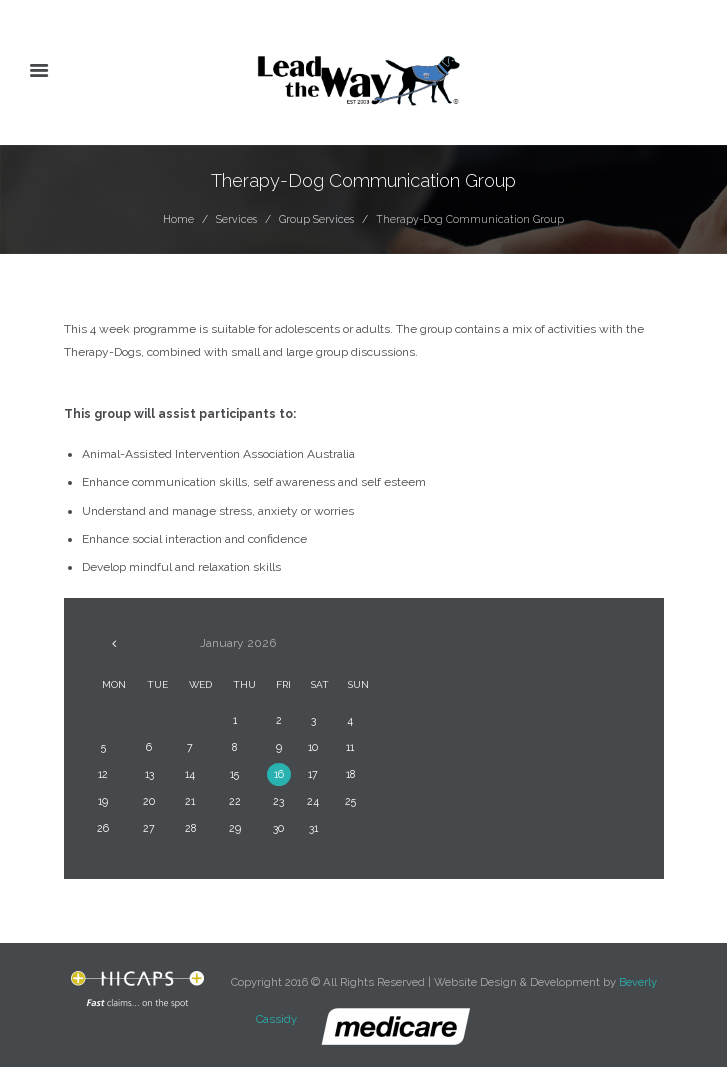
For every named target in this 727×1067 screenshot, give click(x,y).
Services (236, 219)
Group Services (316, 219)
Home (178, 219)
